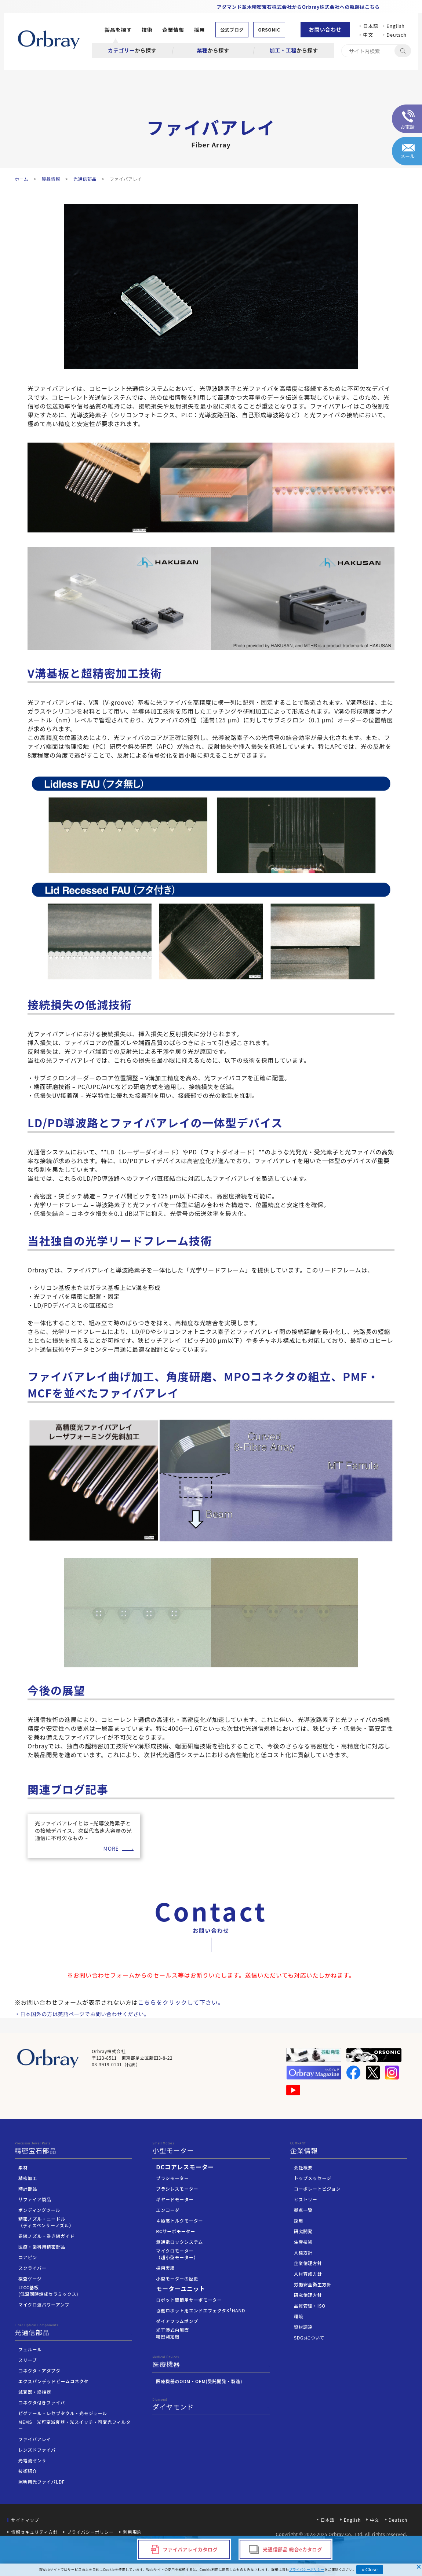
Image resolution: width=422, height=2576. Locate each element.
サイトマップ (25, 2520)
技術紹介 (27, 2471)
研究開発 (303, 2231)
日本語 (370, 25)
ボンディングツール (39, 2210)
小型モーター (210, 2148)
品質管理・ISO (309, 2305)
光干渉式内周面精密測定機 (172, 2333)
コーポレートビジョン (317, 2188)
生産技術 (303, 2242)
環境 (298, 2316)
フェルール (30, 2349)
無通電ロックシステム (179, 2242)
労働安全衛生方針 (312, 2284)
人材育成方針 (308, 2274)
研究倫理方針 (308, 2295)
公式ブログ (232, 29)
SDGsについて (309, 2337)
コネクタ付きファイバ (41, 2402)
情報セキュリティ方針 (34, 2532)
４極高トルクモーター (179, 2220)
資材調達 (303, 2327)
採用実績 (165, 2268)
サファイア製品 (34, 2199)
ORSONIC (269, 29)
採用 (199, 29)
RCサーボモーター (175, 2231)
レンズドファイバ (37, 2450)
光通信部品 (73, 2330)
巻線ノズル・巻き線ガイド (46, 2236)
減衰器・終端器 (34, 2392)
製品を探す (118, 29)
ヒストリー (305, 2199)
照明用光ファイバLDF (41, 2481)
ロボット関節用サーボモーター (189, 2300)
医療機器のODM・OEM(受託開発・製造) (199, 2381)
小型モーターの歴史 (177, 2278)
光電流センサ (32, 2460)
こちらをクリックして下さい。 (181, 2002)
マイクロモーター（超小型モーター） (177, 2253)
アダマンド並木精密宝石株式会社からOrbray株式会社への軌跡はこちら (298, 6)
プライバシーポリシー (90, 2532)
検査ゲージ (30, 2278)
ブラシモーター (172, 2178)
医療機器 (210, 2362)
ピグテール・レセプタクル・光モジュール (62, 2413)
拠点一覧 (303, 2210)
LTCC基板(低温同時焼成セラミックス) (48, 2290)
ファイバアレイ (34, 2439)
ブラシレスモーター (177, 2188)
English (395, 25)
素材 (23, 2167)
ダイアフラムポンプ (177, 2321)
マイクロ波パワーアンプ (43, 2304)
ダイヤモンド (210, 2404)
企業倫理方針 (308, 2263)
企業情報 (173, 29)
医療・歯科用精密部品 (41, 2246)
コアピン (27, 2257)
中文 (370, 34)
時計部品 (27, 2188)
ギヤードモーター (174, 2199)
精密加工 (27, 2178)
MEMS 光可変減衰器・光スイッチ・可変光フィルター (74, 2425)
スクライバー (32, 2268)
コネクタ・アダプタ (39, 2370)
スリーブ (27, 2360)
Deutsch (396, 34)
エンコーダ (167, 2210)
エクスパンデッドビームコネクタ (53, 2381)
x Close (370, 2569)
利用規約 (132, 2532)
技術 (147, 29)
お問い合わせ (325, 29)
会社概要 (303, 2167)
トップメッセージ (312, 2178)
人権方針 (303, 2252)
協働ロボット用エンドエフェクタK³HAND (200, 2310)
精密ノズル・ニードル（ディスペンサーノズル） (46, 2222)
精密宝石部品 (73, 2148)
